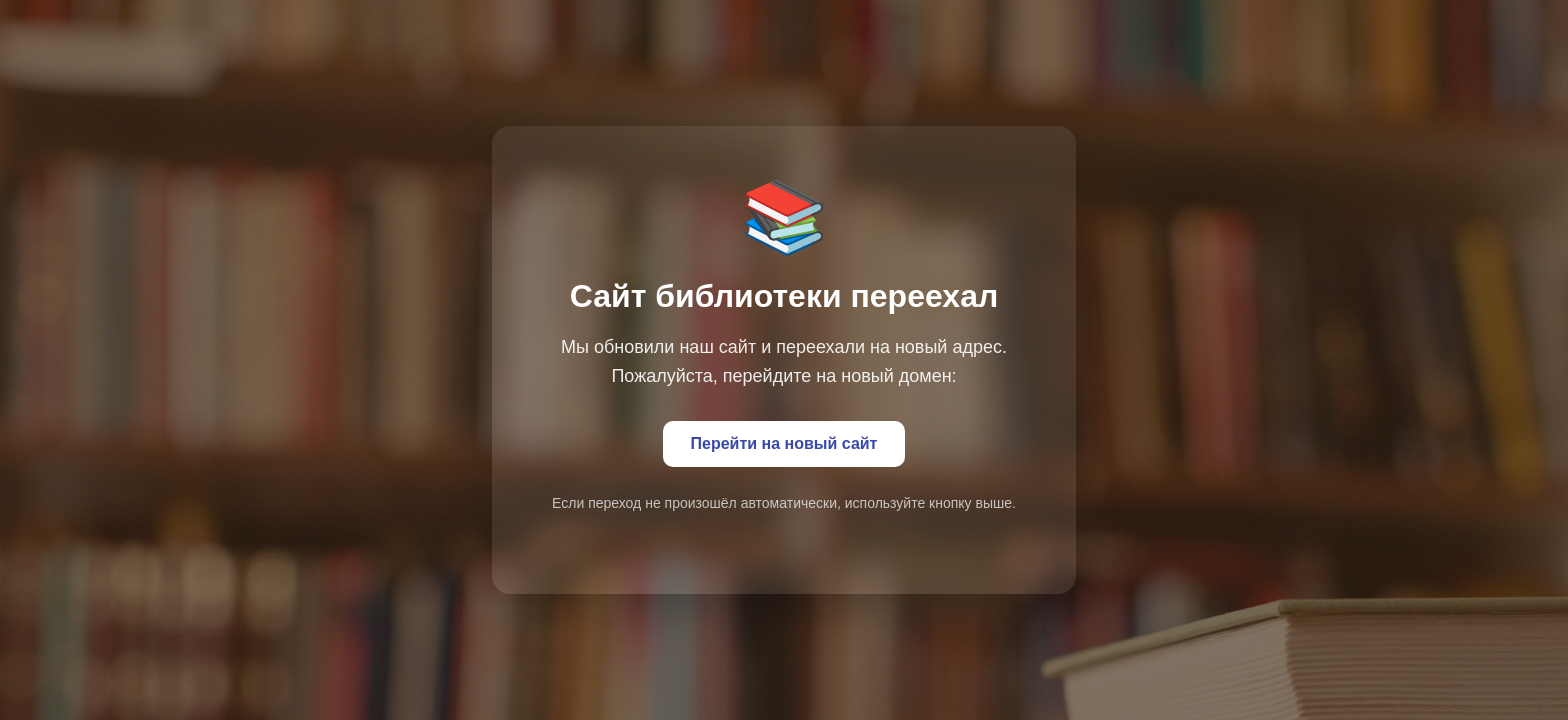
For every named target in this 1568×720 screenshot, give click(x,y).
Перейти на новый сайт (784, 443)
